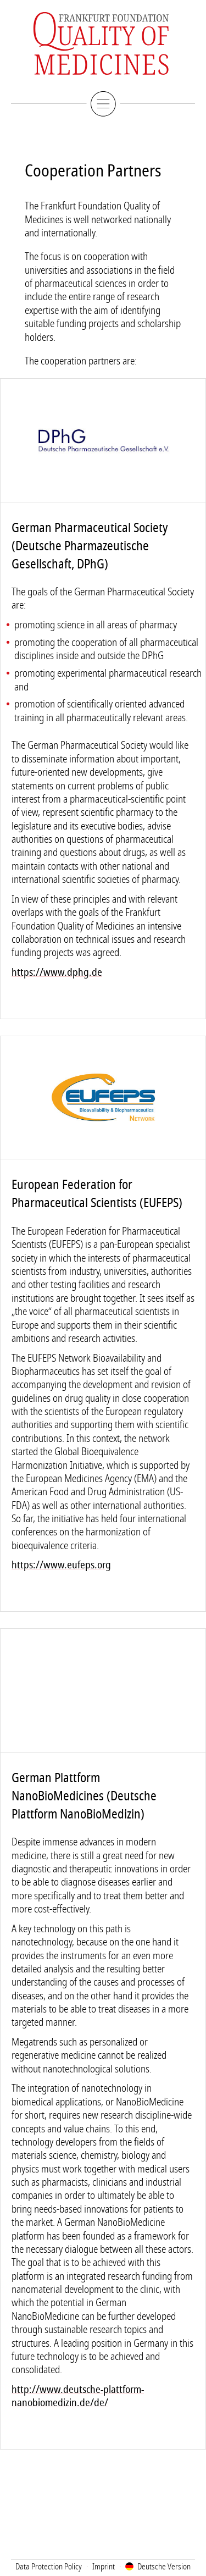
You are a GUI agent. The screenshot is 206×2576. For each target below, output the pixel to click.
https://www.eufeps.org (61, 1565)
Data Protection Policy (48, 2567)
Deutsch (164, 2567)
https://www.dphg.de (57, 972)
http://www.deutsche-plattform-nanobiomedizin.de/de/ (78, 2396)
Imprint (103, 2567)
